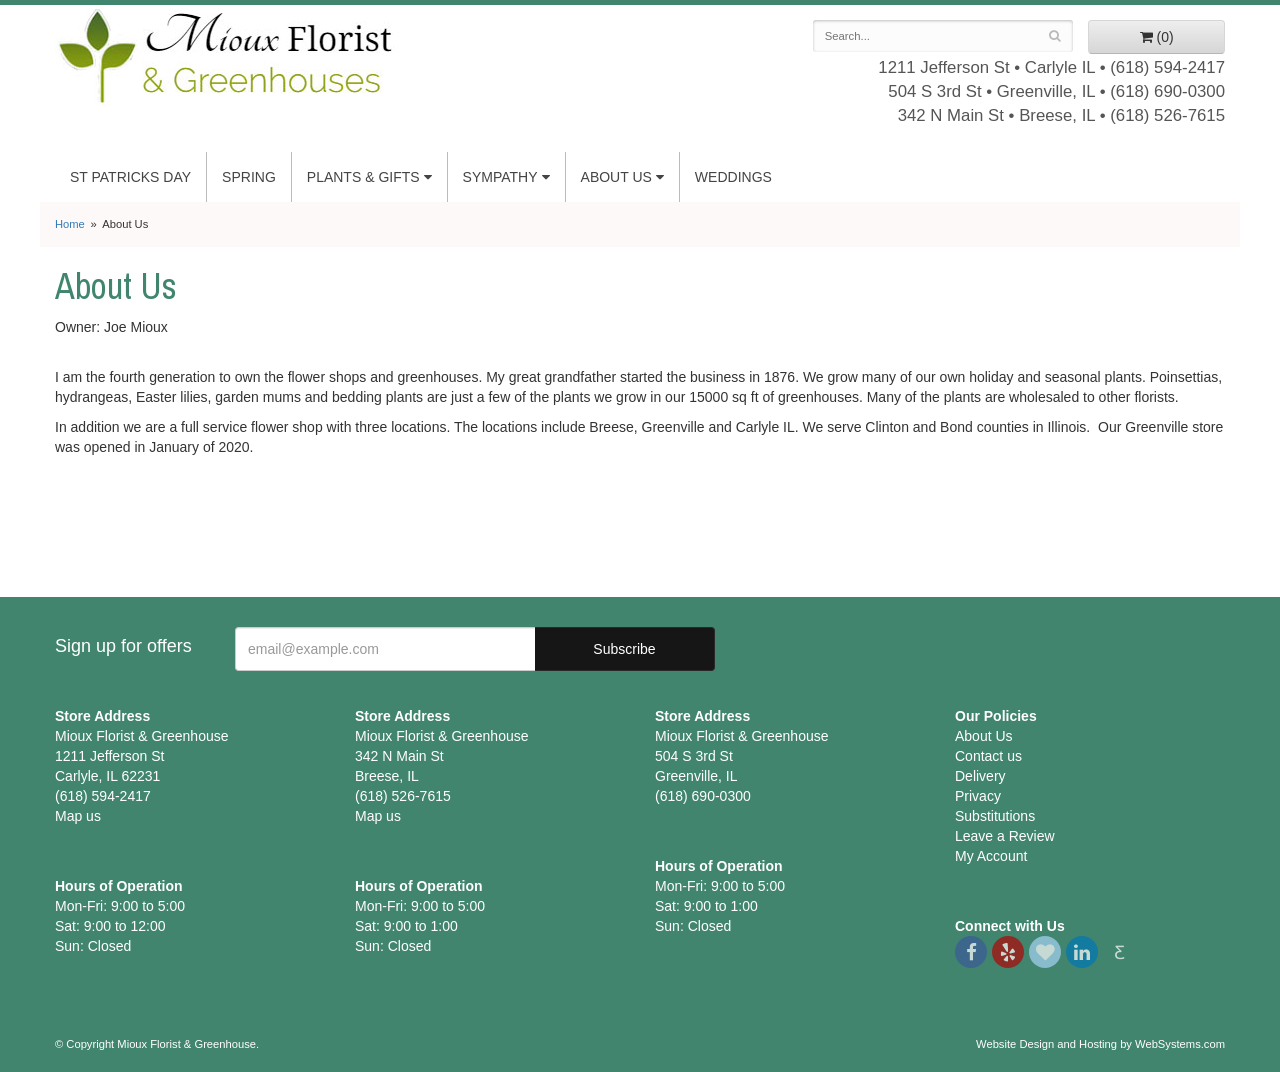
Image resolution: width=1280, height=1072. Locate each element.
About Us (616, 177)
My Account (991, 856)
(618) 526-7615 (1167, 115)
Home (70, 224)
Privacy (978, 796)
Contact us (988, 756)
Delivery (980, 776)
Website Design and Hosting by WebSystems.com (1100, 1044)
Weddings (733, 177)
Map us (78, 816)
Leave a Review (1005, 836)
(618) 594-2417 (1167, 67)
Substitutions (995, 816)
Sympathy (500, 177)
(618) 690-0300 (1167, 91)
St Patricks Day (130, 177)
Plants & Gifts (363, 177)
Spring (249, 177)
